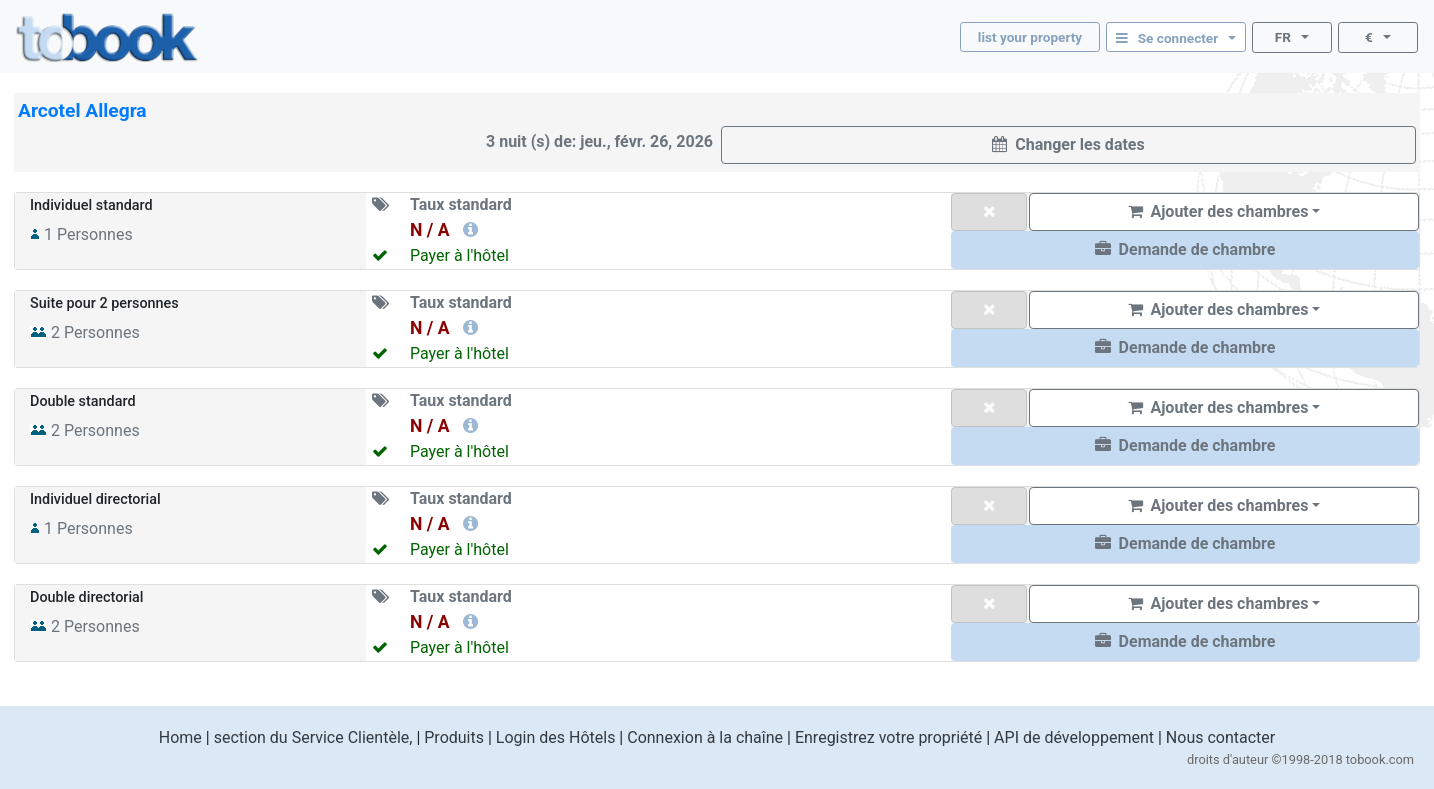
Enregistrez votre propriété (888, 737)
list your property (1030, 37)
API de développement (1074, 737)
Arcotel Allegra (82, 110)
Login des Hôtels (556, 737)
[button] (1185, 250)
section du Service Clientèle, (313, 737)
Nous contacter (1220, 737)
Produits (454, 737)
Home (180, 737)
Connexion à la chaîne (705, 737)
